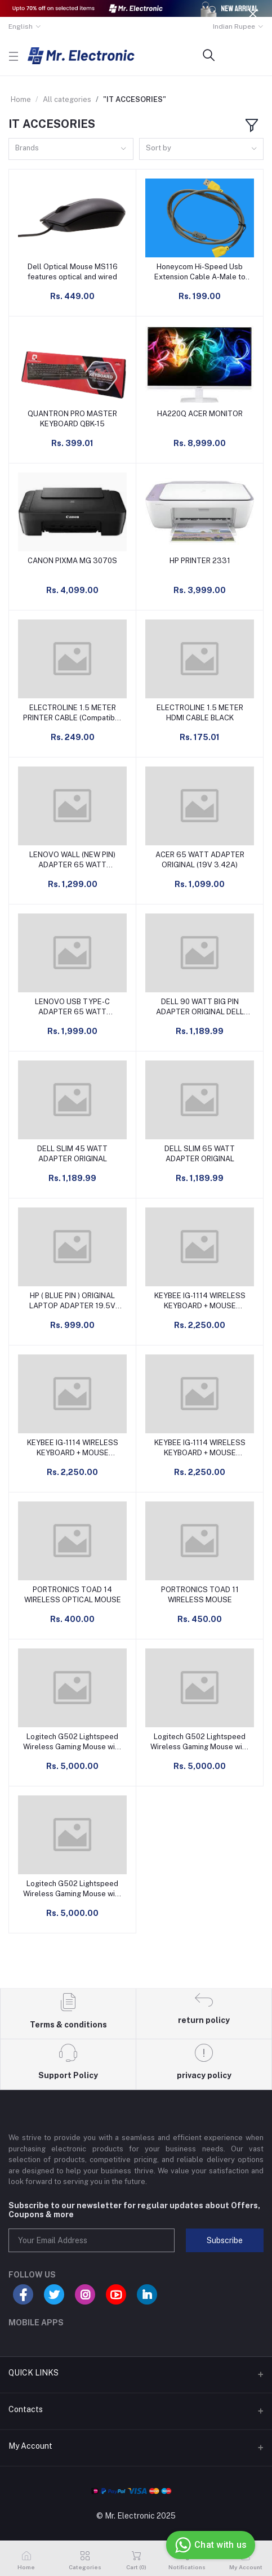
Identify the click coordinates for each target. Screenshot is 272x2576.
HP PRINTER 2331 (200, 560)
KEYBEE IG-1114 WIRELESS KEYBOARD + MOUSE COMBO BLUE (72, 1448)
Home (21, 99)
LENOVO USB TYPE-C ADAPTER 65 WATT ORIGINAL (72, 1007)
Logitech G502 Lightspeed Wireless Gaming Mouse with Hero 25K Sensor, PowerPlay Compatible (72, 1742)
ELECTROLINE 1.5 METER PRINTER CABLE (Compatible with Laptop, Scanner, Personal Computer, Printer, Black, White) (72, 713)
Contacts (25, 2409)
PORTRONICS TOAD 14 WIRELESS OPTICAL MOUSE (72, 1594)
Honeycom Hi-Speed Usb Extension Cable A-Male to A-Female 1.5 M (200, 272)
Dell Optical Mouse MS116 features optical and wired (73, 271)
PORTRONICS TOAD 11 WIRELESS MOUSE (200, 1594)
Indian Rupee (234, 26)
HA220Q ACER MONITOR (200, 413)
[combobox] (70, 149)
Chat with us (209, 2545)
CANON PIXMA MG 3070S (72, 560)
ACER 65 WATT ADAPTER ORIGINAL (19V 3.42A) (199, 859)
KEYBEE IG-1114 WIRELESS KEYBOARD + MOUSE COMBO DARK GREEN (200, 1301)
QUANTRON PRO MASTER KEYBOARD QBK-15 (72, 418)
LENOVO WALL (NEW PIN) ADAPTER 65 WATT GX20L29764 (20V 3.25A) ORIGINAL (72, 860)
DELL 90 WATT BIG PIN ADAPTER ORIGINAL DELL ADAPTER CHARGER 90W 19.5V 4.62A (200, 1007)
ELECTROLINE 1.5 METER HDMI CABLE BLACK (200, 712)
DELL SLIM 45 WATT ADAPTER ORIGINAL (72, 1153)
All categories (67, 99)
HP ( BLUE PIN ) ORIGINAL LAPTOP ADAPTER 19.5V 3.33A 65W (72, 1301)
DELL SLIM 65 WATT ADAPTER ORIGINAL (199, 1153)
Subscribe (225, 2240)
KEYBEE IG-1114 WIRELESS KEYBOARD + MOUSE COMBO (200, 1448)
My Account (30, 2445)
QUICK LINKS (33, 2372)
